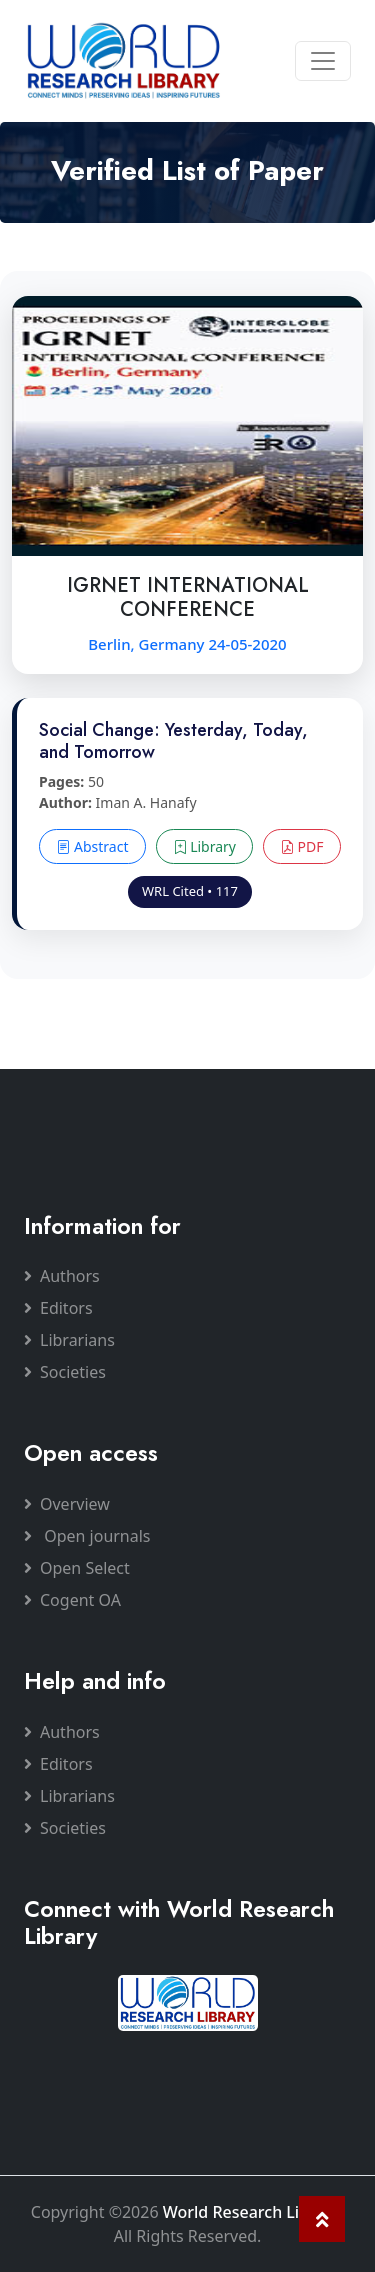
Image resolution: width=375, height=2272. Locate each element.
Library (204, 846)
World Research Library (251, 2212)
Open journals (87, 1536)
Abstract (92, 846)
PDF (302, 846)
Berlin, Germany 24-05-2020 (187, 644)
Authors (62, 1276)
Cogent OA (72, 1600)
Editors (58, 1308)
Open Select (77, 1568)
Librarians (69, 1340)
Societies (65, 1372)
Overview (67, 1504)
